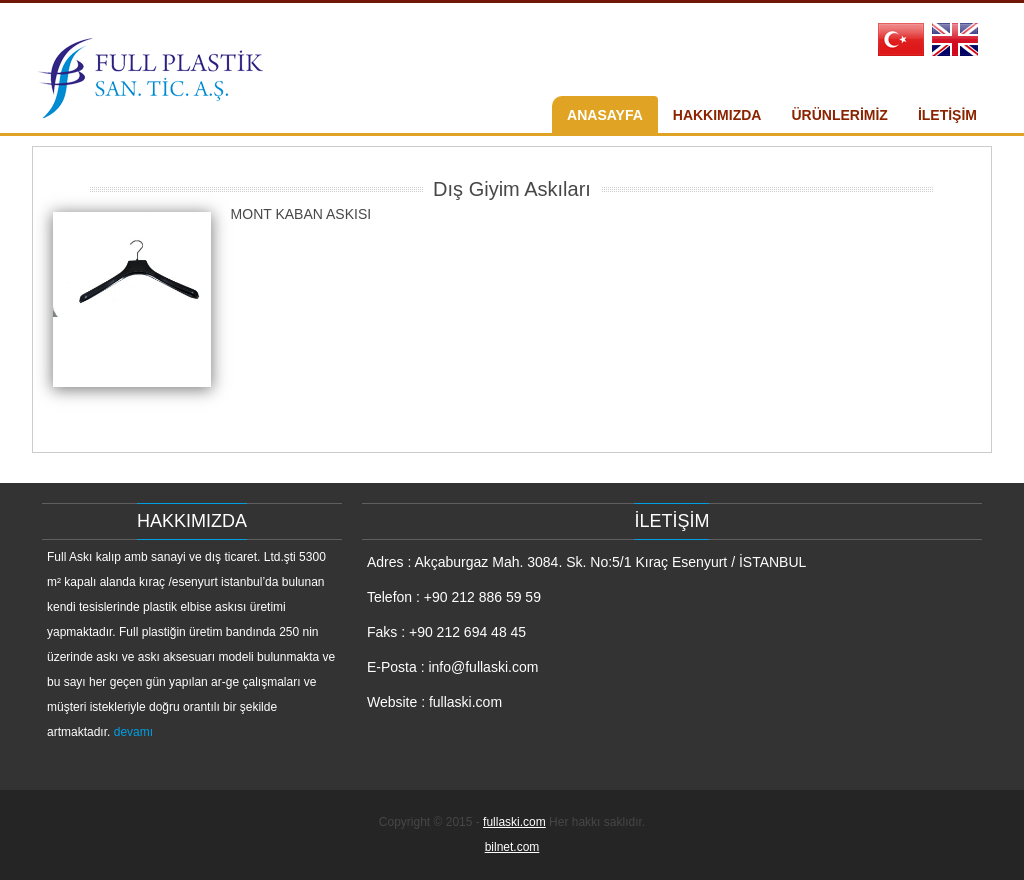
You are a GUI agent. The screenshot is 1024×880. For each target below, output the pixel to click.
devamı (133, 732)
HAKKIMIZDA (717, 115)
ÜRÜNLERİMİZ (839, 115)
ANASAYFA (605, 115)
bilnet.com (512, 847)
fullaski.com (514, 822)
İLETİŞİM (947, 115)
